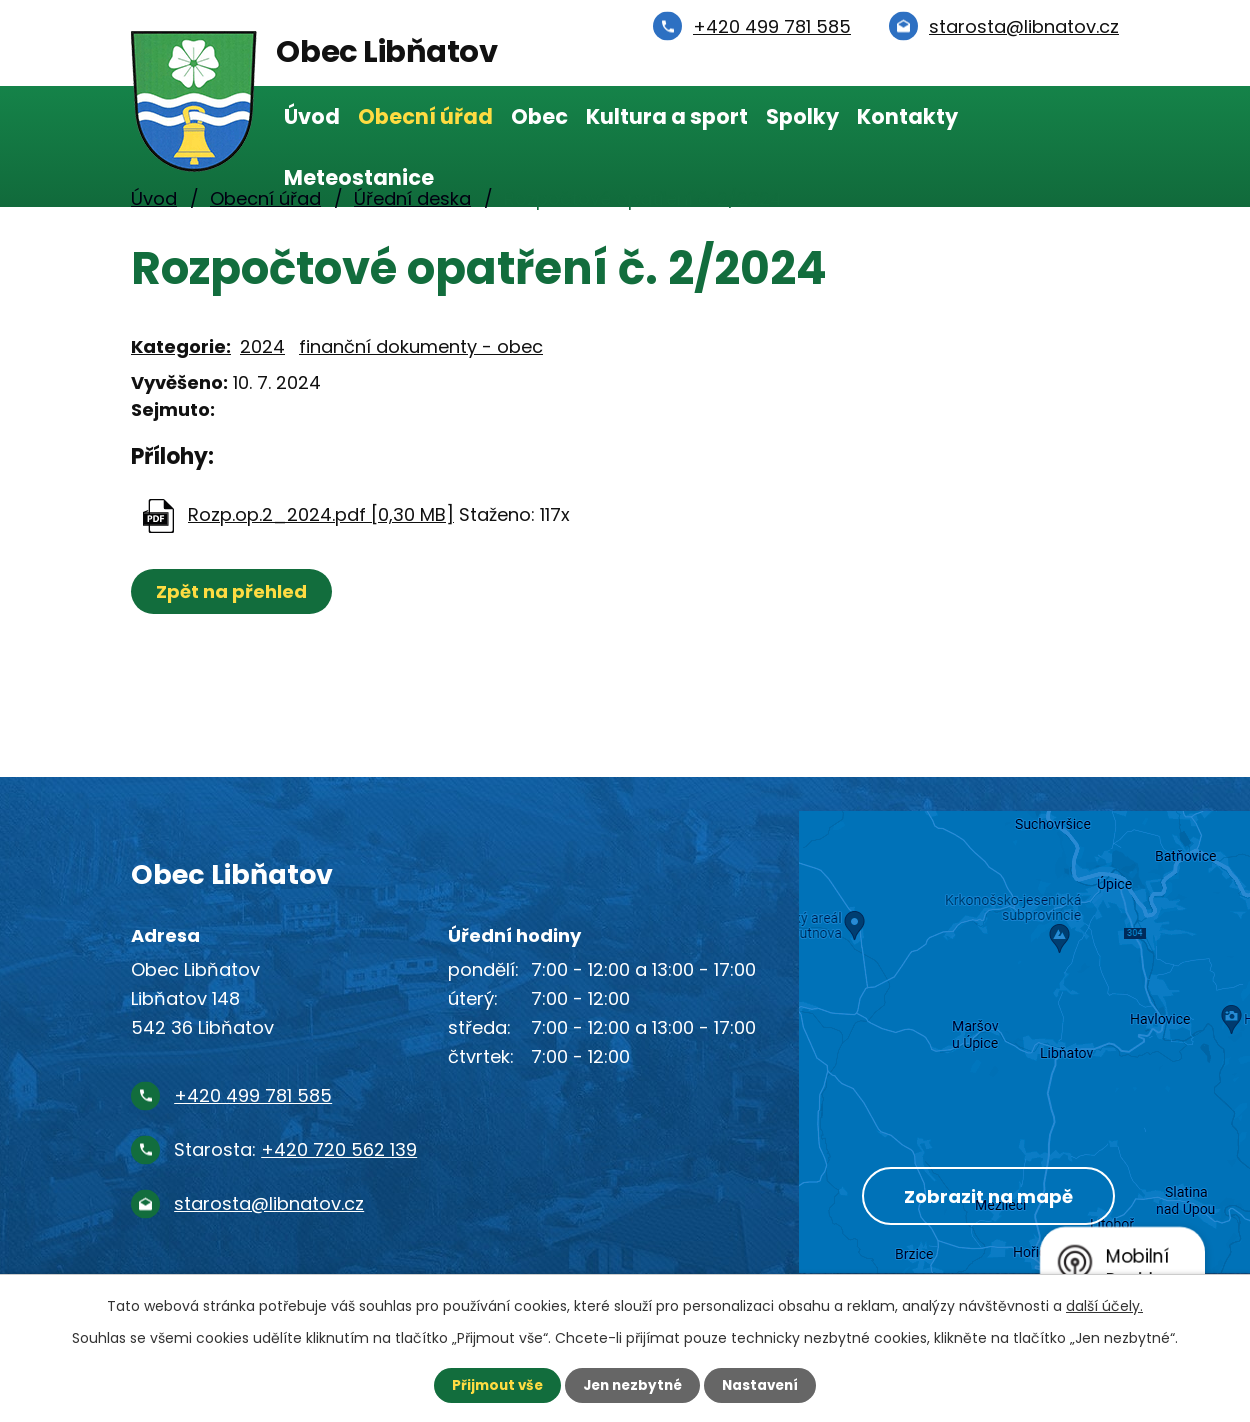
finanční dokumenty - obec (421, 346)
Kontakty (907, 116)
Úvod (312, 116)
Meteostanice (359, 177)
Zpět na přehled (233, 591)
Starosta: (295, 1149)
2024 (262, 346)
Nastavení (765, 1385)
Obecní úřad (425, 116)
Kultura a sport (667, 116)
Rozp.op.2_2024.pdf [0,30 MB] (321, 514)
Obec (539, 116)
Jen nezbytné (632, 1385)
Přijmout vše (492, 1385)
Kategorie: (181, 346)
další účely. (1104, 1305)
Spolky (802, 116)
